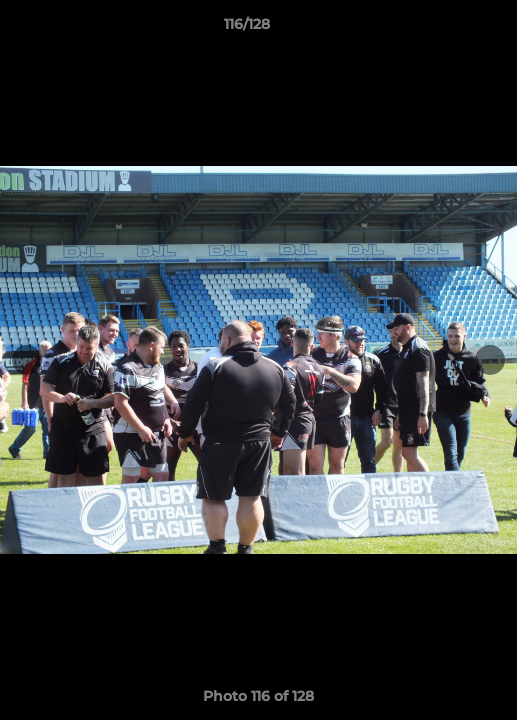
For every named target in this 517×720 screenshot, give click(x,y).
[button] (445, 29)
